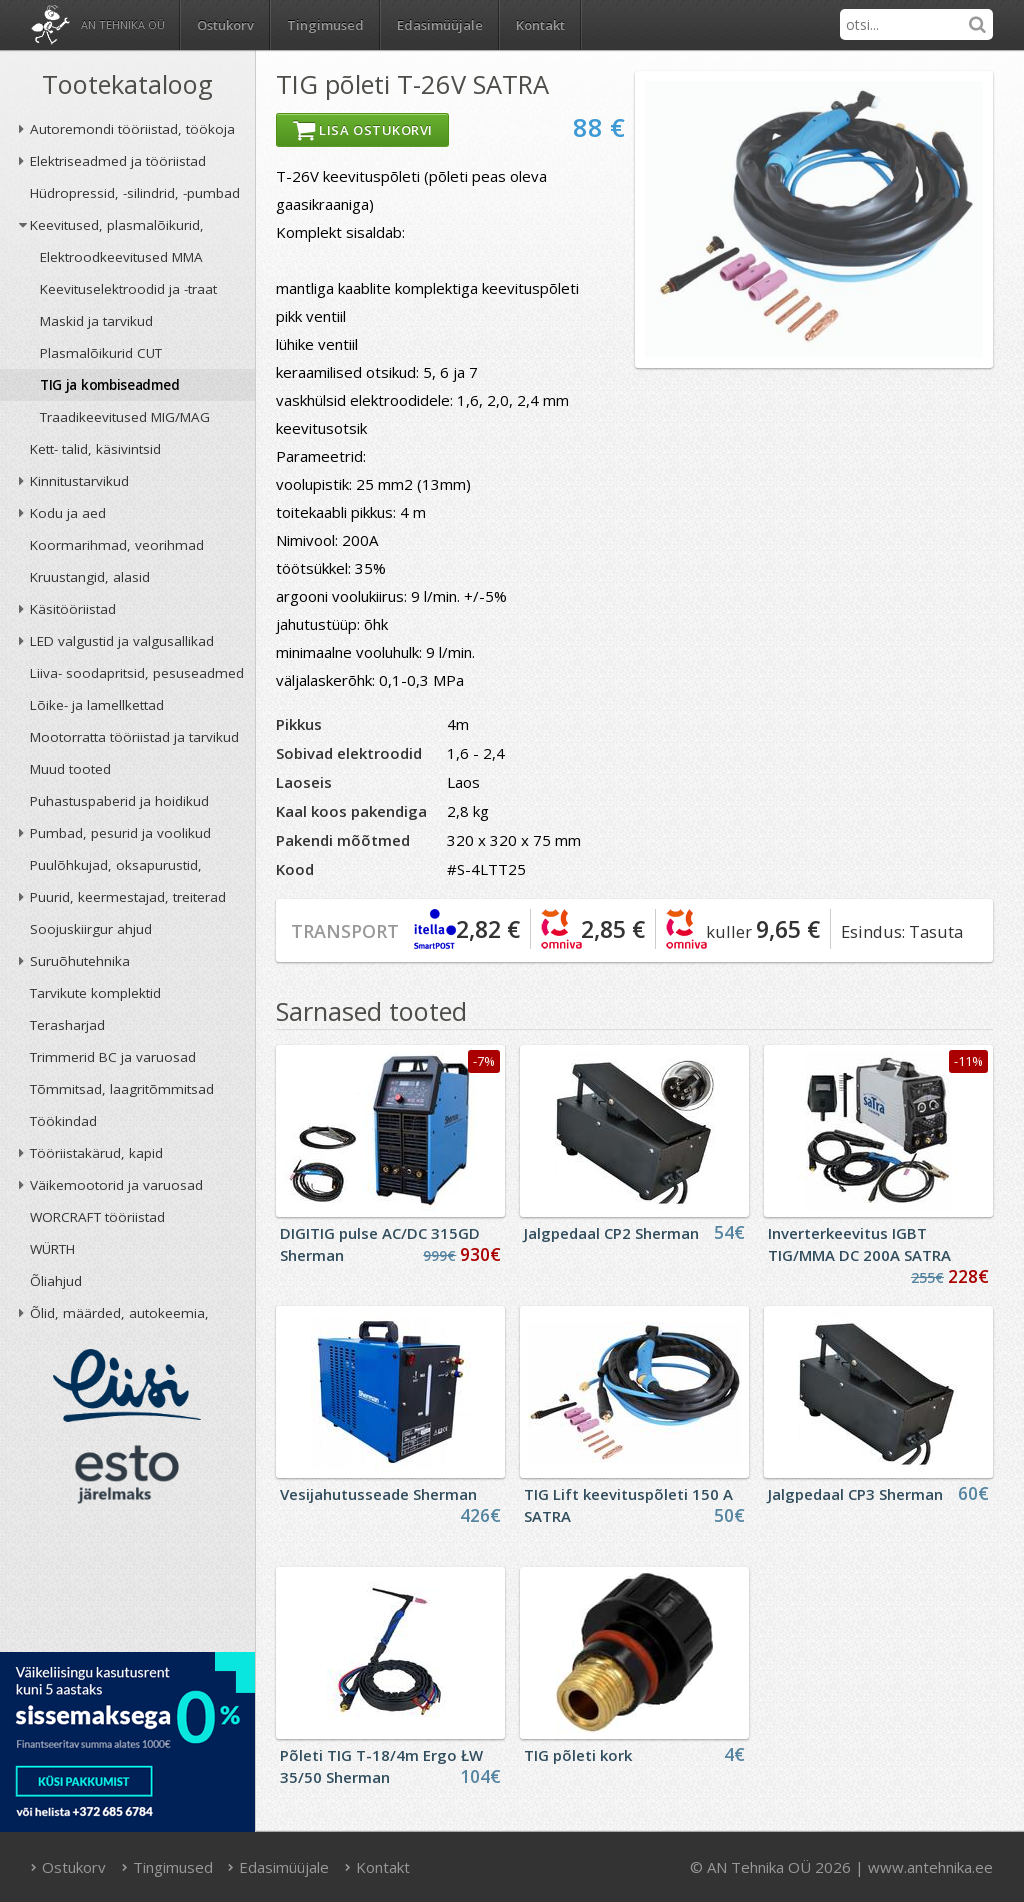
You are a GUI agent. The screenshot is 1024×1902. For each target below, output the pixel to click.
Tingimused (325, 25)
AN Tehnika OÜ (123, 24)
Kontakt (540, 25)
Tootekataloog (127, 84)
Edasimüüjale (440, 25)
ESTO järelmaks (127, 1474)
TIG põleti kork (578, 1755)
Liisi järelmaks (127, 1385)
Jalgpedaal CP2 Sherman (611, 1233)
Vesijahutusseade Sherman (378, 1494)
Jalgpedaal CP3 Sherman (855, 1494)
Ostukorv (69, 1867)
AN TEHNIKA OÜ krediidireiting (127, 1584)
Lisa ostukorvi (362, 130)
